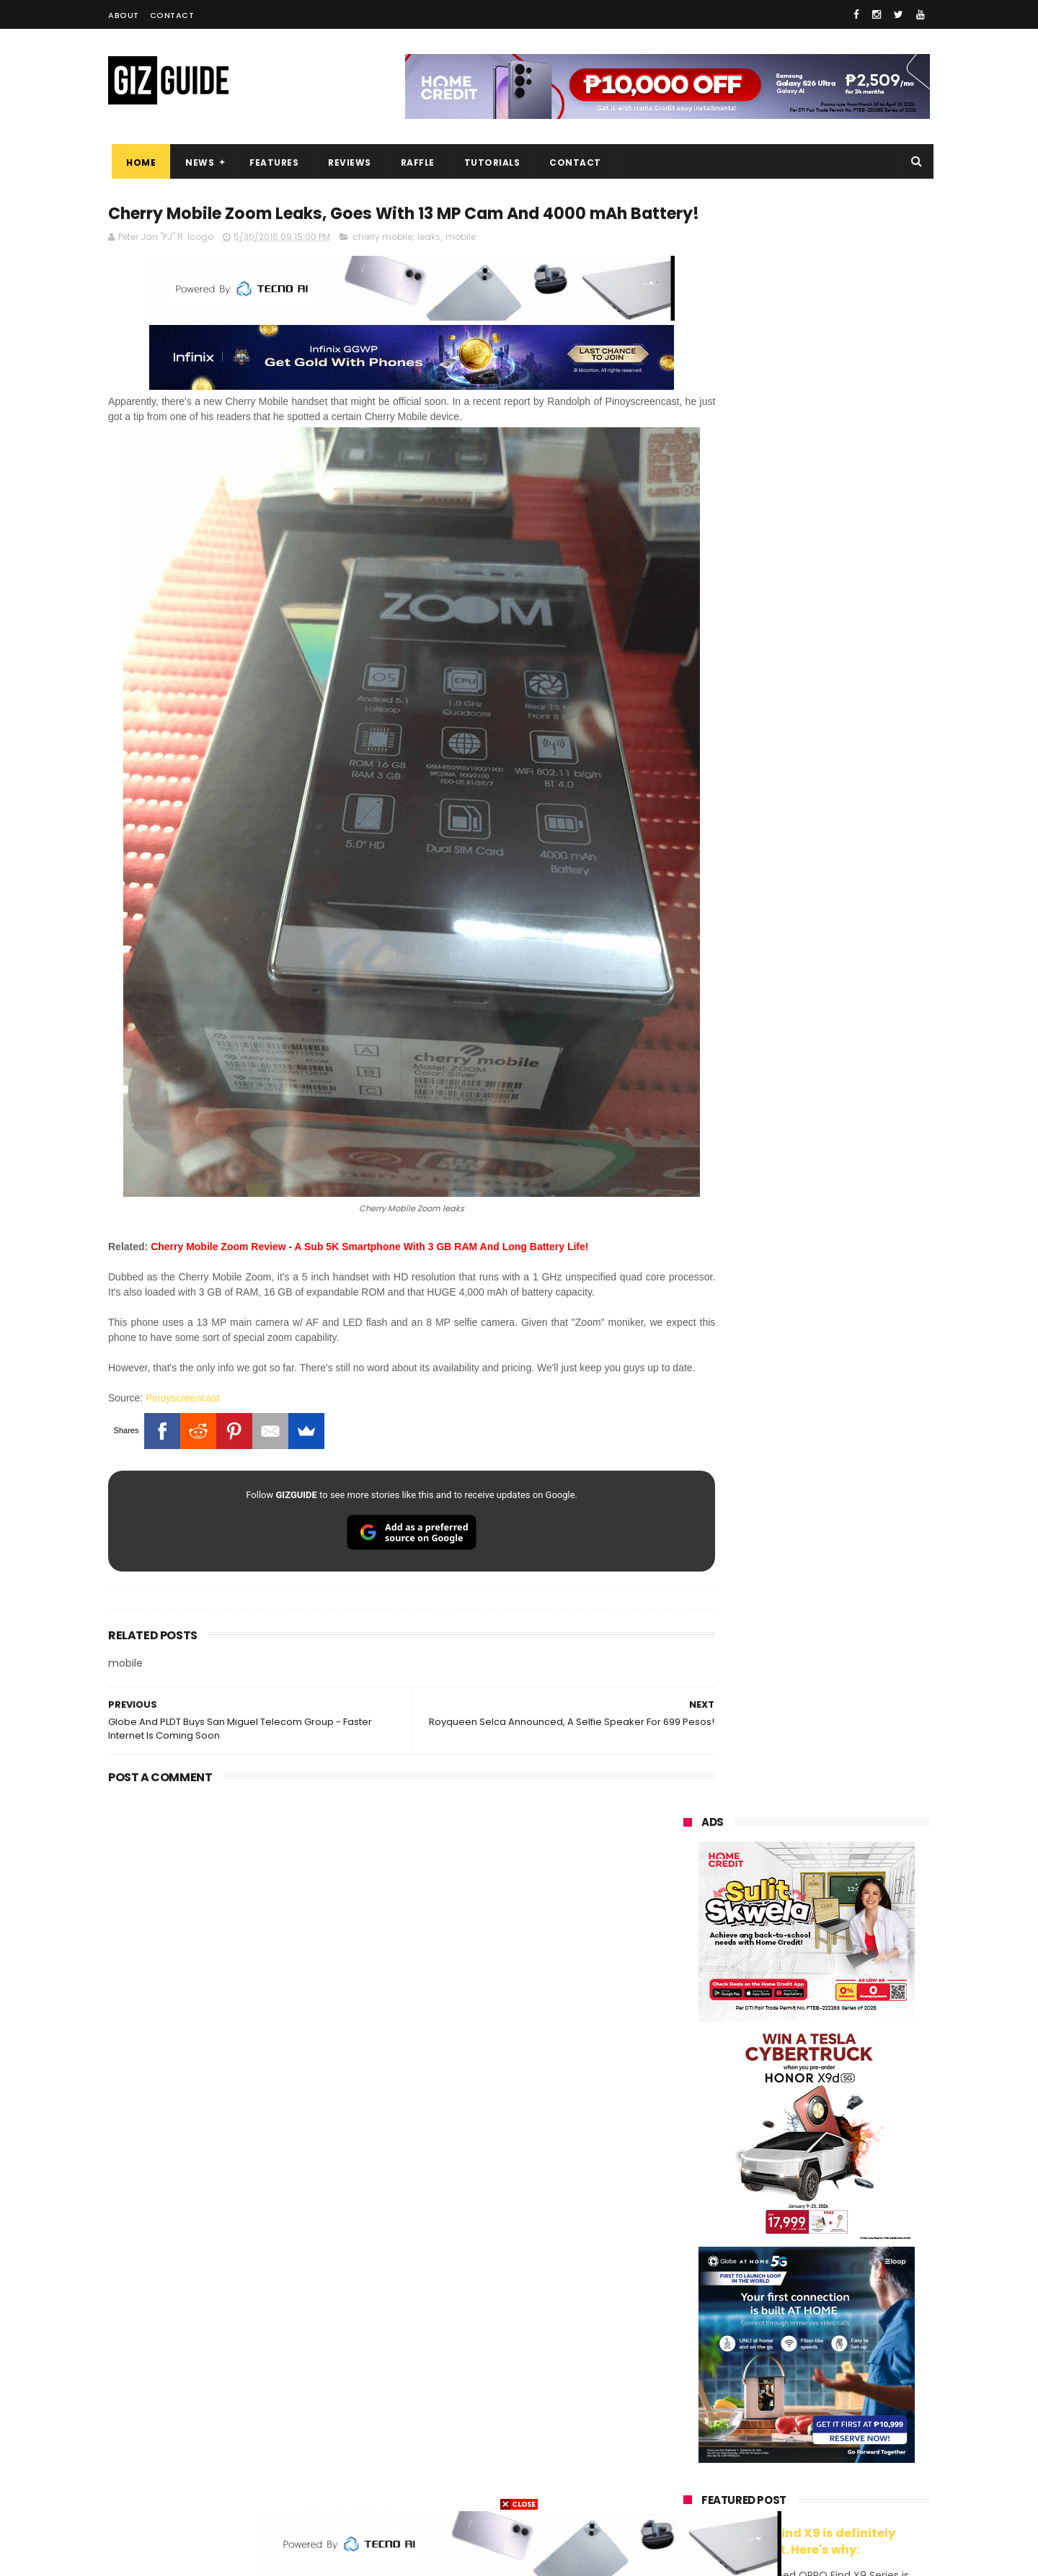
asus (851, 2217)
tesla (686, 2484)
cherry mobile (382, 265)
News (196, 162)
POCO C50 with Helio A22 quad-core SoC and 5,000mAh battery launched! (843, 1386)
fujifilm (764, 2324)
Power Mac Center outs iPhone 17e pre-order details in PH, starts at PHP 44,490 (839, 1875)
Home (137, 162)
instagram (698, 2431)
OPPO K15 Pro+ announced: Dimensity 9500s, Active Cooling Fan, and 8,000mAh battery (842, 1941)
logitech (693, 2404)
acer (684, 2297)
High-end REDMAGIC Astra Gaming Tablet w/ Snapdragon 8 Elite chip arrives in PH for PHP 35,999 (841, 1525)
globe (687, 2244)
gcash (829, 2297)
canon (762, 2351)
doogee (798, 2377)
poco (686, 2324)
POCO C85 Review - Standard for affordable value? (836, 1802)
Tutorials (489, 162)
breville (760, 2484)
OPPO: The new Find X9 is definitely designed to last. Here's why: (789, 931)
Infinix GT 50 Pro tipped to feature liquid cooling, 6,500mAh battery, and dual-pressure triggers (844, 1742)
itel (832, 2351)
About (123, 15)
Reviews (346, 162)
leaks (428, 265)
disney (689, 2457)
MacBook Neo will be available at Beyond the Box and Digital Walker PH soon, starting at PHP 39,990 (841, 1601)
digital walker (704, 2377)
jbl (763, 2404)
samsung (787, 2164)
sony (771, 2271)
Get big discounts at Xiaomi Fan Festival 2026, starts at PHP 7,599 (843, 1452)
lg (839, 2244)
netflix (689, 2351)
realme (690, 2217)
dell (825, 2404)
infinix (767, 2244)
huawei (691, 2164)
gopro (835, 2457)
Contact (172, 15)
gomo (857, 2431)
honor (774, 2217)
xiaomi (770, 2191)
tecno (848, 2271)
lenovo (690, 2271)
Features (270, 162)
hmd (763, 2457)
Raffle (414, 162)
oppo (686, 2191)
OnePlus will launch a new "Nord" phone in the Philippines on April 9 (838, 1668)
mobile (460, 265)
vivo (851, 2191)
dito (755, 2297)
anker (783, 2431)
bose (830, 2484)
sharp (841, 2324)
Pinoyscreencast (183, 1394)
